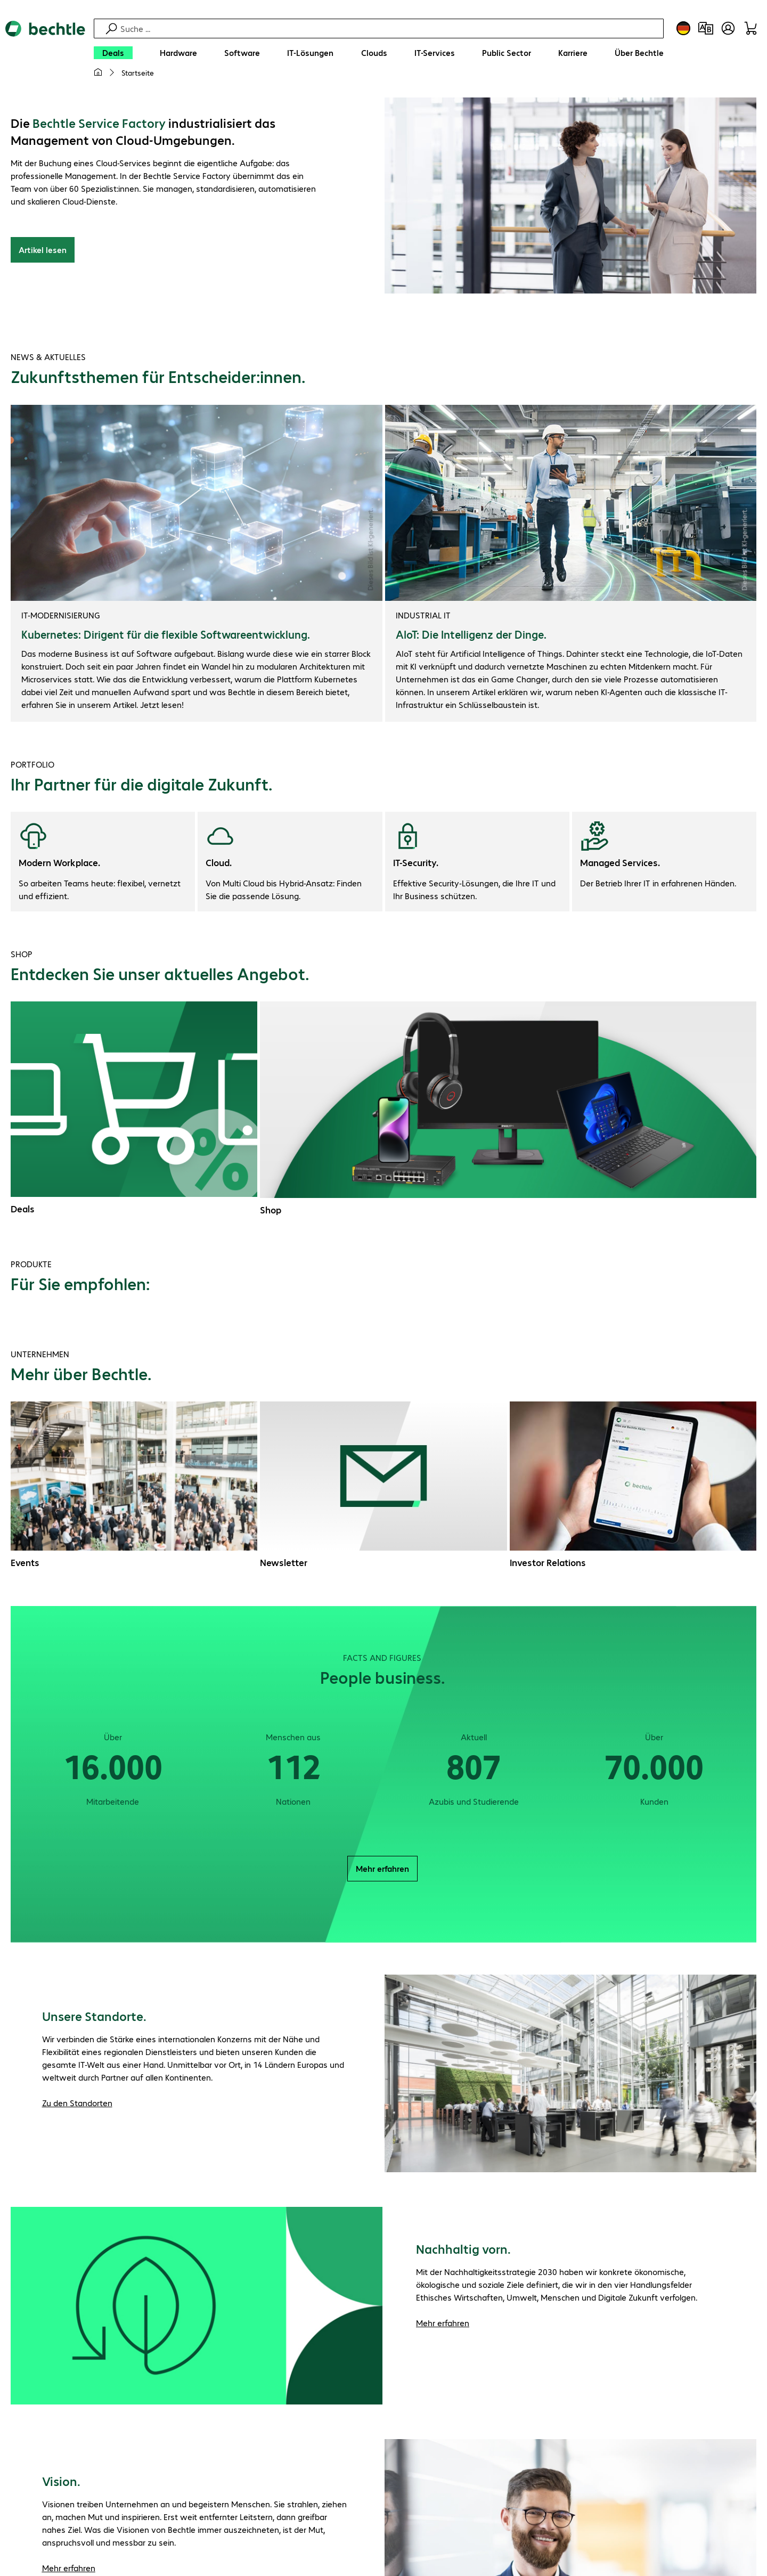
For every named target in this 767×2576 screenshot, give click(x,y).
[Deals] (113, 52)
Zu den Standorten (77, 2104)
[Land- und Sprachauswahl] (683, 28)
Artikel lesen (43, 251)
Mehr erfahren (382, 1870)
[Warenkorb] (750, 28)
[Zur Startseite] (45, 54)
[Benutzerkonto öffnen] (728, 28)
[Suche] (390, 28)
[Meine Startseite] (98, 72)
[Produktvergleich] (706, 28)
